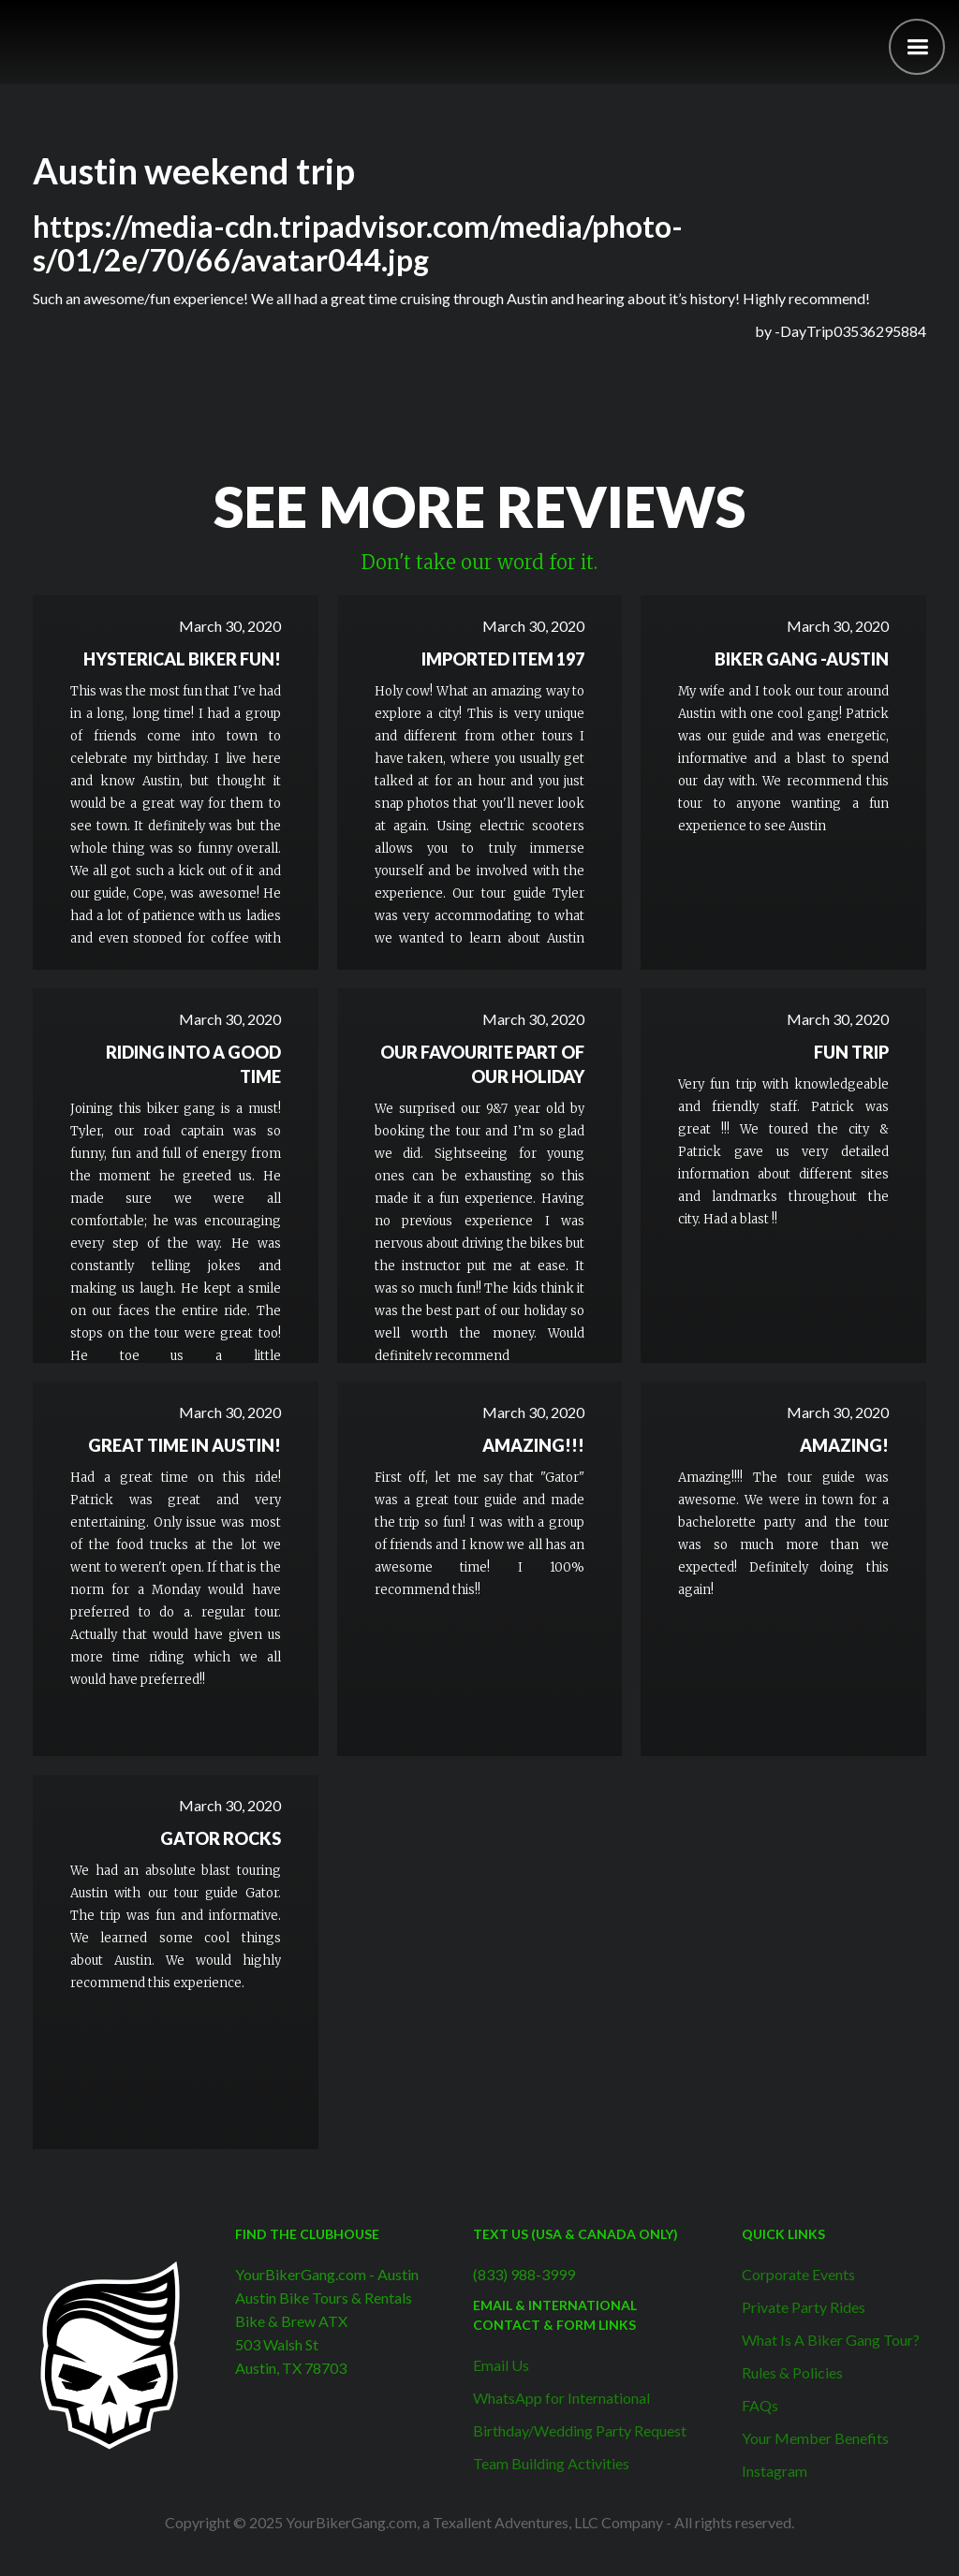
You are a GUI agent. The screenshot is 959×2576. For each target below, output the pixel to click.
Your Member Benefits (815, 2438)
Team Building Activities (551, 2463)
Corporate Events (798, 2274)
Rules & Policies (792, 2372)
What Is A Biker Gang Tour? (831, 2340)
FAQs (760, 2405)
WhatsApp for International (561, 2398)
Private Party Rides (803, 2307)
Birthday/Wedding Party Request (579, 2430)
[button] (917, 47)
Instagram (774, 2471)
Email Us (501, 2365)
